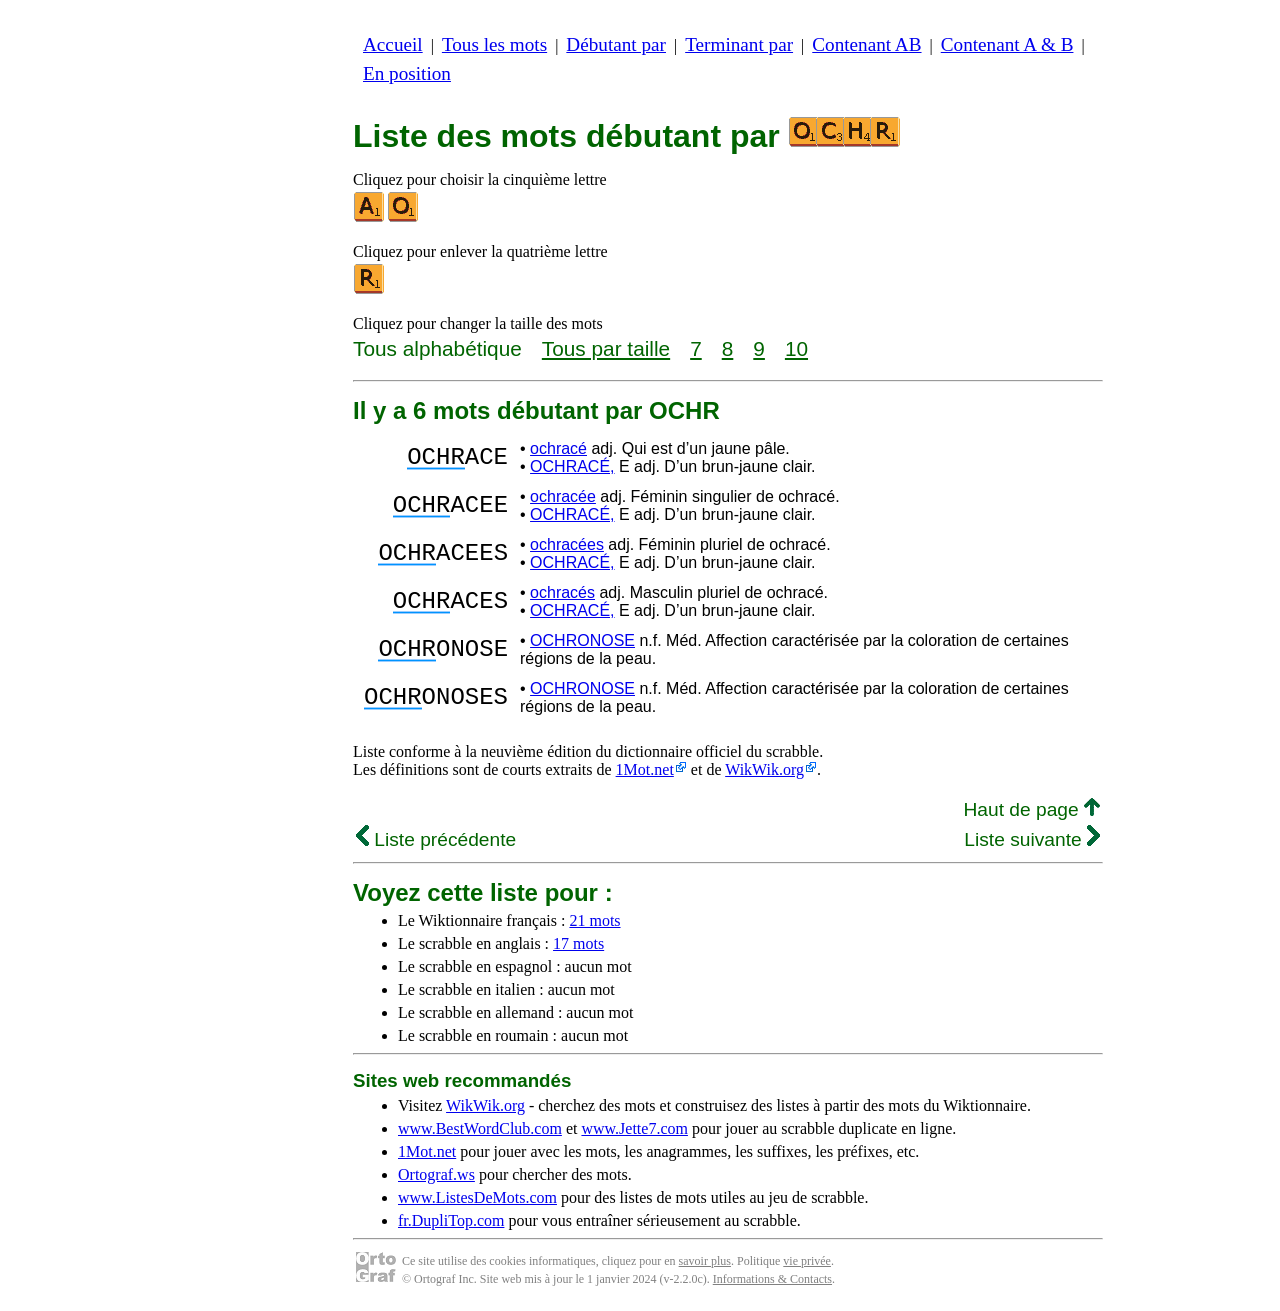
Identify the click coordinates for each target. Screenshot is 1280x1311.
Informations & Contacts (772, 1279)
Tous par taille (606, 348)
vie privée (807, 1261)
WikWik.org (764, 769)
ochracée (563, 496)
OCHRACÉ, (572, 466)
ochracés (562, 592)
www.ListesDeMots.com (477, 1197)
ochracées (567, 544)
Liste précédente (436, 839)
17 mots (578, 943)
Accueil (393, 44)
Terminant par (739, 44)
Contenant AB (866, 44)
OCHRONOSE (582, 640)
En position (407, 73)
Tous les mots (494, 44)
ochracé (558, 448)
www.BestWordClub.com (480, 1128)
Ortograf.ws (436, 1174)
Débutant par (616, 44)
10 (796, 348)
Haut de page (1031, 809)
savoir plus (705, 1261)
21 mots (594, 920)
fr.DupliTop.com (451, 1220)
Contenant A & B (1007, 44)
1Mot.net (645, 769)
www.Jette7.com (634, 1128)
